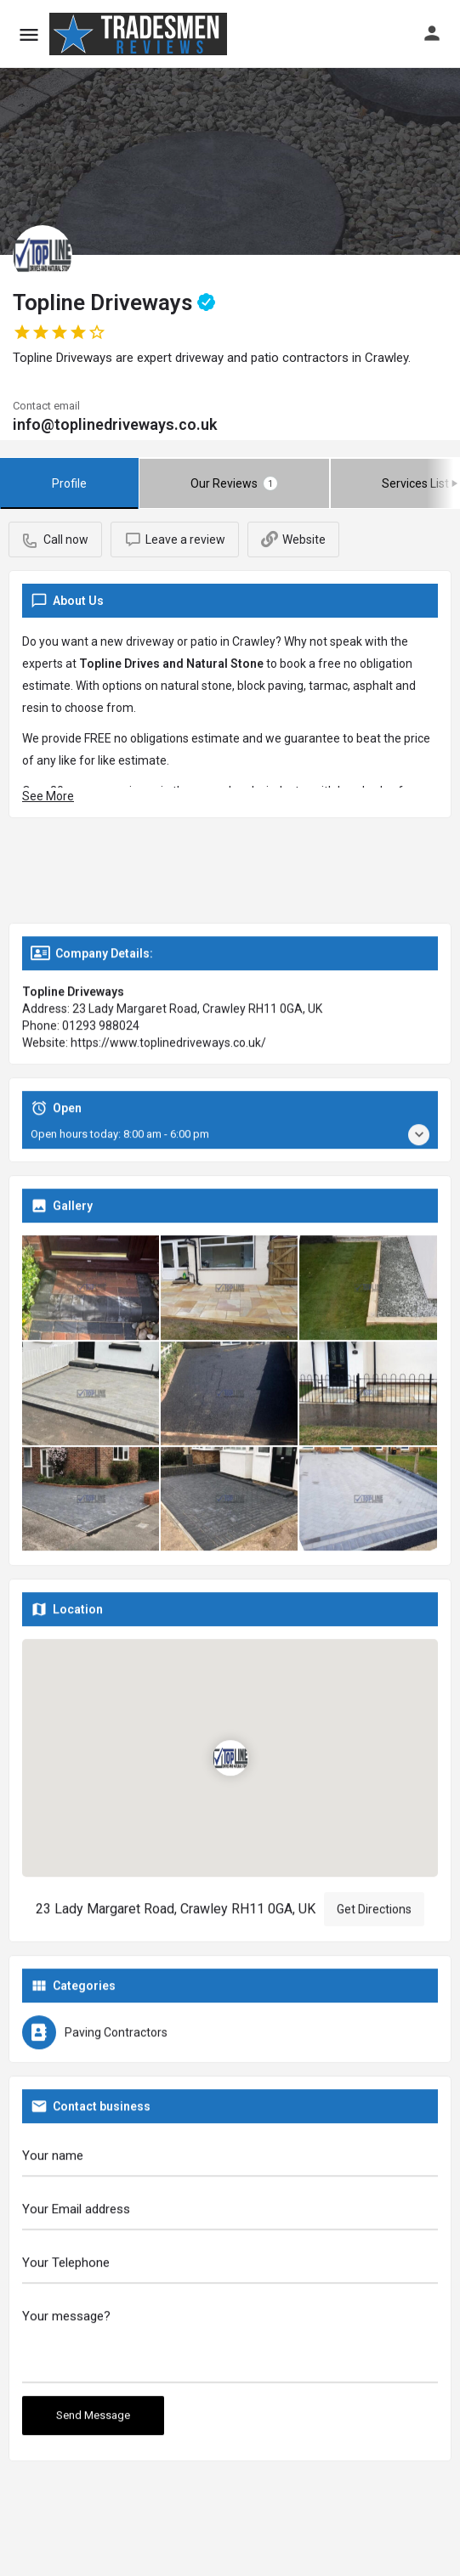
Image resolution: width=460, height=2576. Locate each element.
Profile (69, 483)
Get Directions (374, 1911)
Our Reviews (234, 483)
